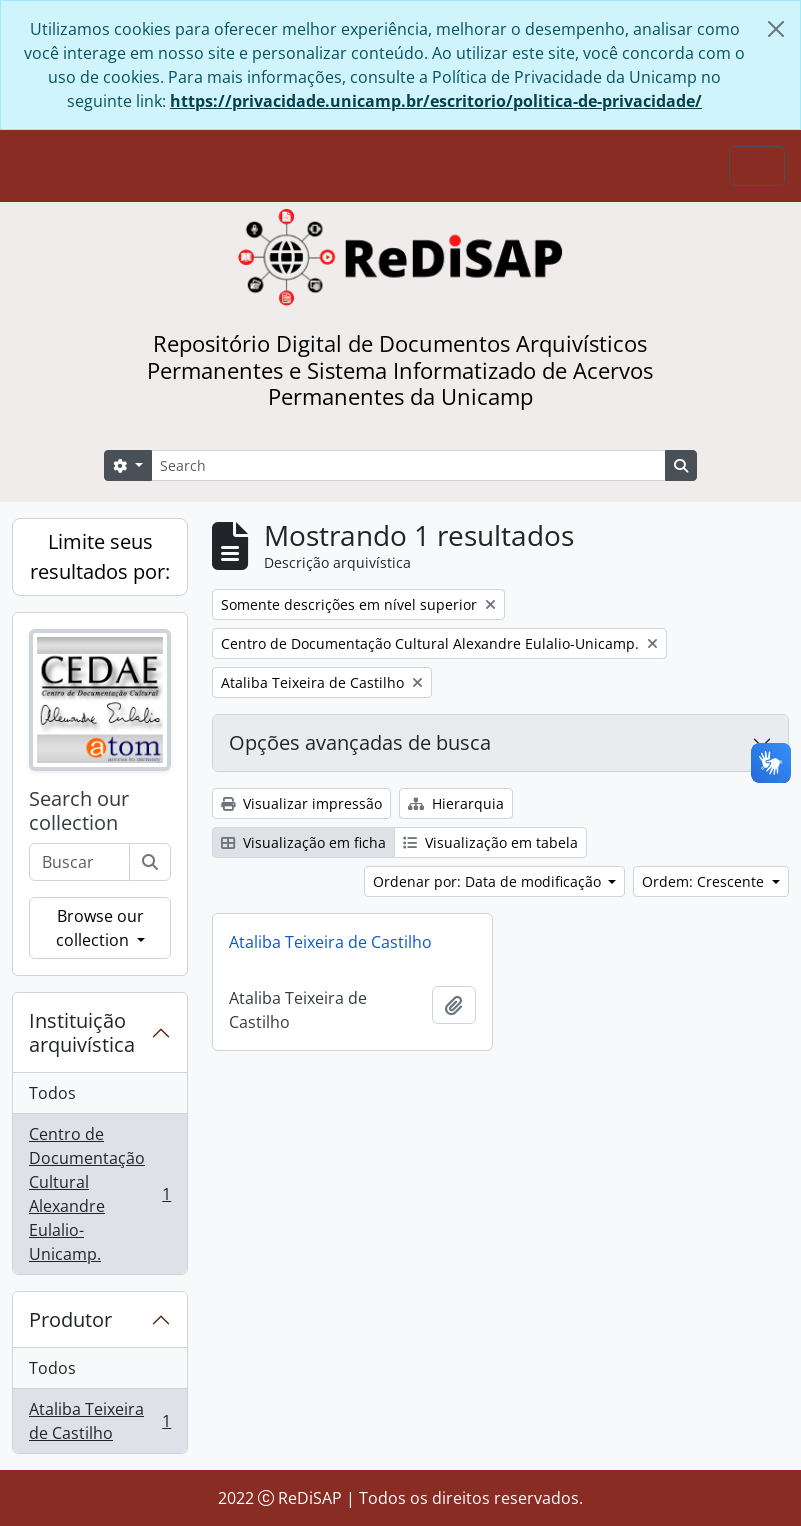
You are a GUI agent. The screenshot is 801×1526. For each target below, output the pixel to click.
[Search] (408, 465)
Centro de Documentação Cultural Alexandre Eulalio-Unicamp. (99, 1194)
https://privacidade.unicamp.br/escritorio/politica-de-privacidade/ (436, 101)
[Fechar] (776, 29)
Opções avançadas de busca (360, 742)
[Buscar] (150, 862)
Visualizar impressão (301, 803)
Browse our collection (100, 928)
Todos (52, 1093)
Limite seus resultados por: (100, 556)
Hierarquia (456, 803)
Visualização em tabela (490, 842)
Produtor (70, 1319)
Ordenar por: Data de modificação (489, 881)
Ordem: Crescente (705, 881)
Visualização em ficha (303, 842)
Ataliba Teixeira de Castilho (99, 1421)
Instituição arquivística (82, 1032)
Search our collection (79, 811)
